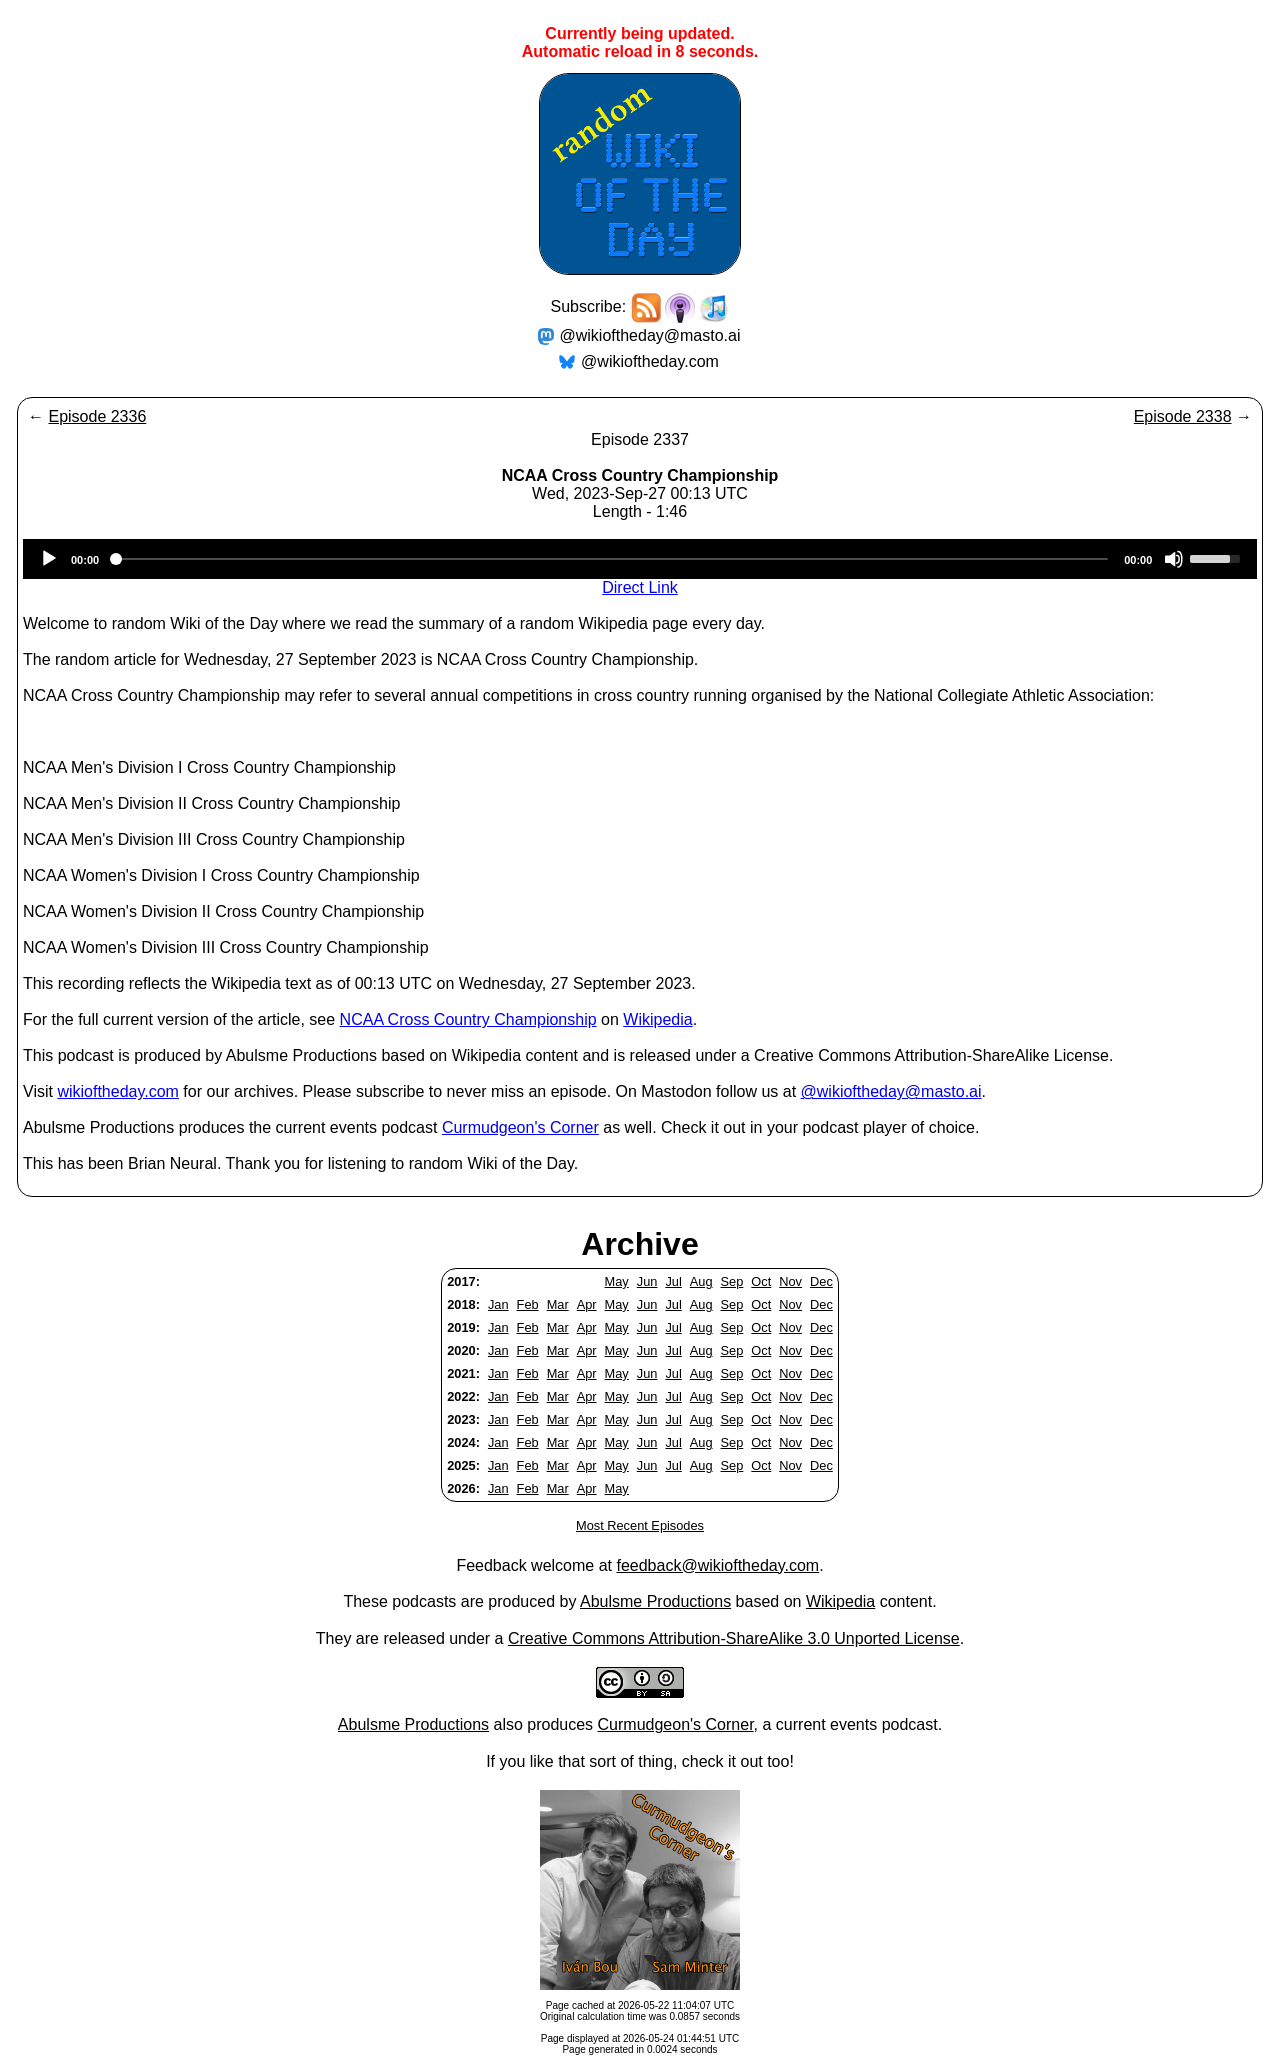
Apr (587, 1304)
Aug (701, 1281)
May (617, 1281)
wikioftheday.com (118, 1091)
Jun (647, 1281)
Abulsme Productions (655, 1601)
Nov (790, 1281)
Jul (673, 1281)
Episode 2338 (1183, 416)
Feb (528, 1304)
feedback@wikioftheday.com (717, 1565)
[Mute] (1174, 559)
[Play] (49, 559)
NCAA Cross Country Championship (468, 1019)
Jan (498, 1304)
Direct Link (640, 587)
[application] (640, 559)
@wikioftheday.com (650, 361)
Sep (732, 1281)
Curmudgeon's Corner (520, 1127)
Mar (558, 1304)
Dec (821, 1281)
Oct (761, 1281)
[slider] (611, 559)
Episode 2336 (97, 416)
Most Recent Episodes (640, 1525)
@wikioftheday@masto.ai (650, 335)
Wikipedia (657, 1019)
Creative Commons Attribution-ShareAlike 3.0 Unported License (734, 1638)
